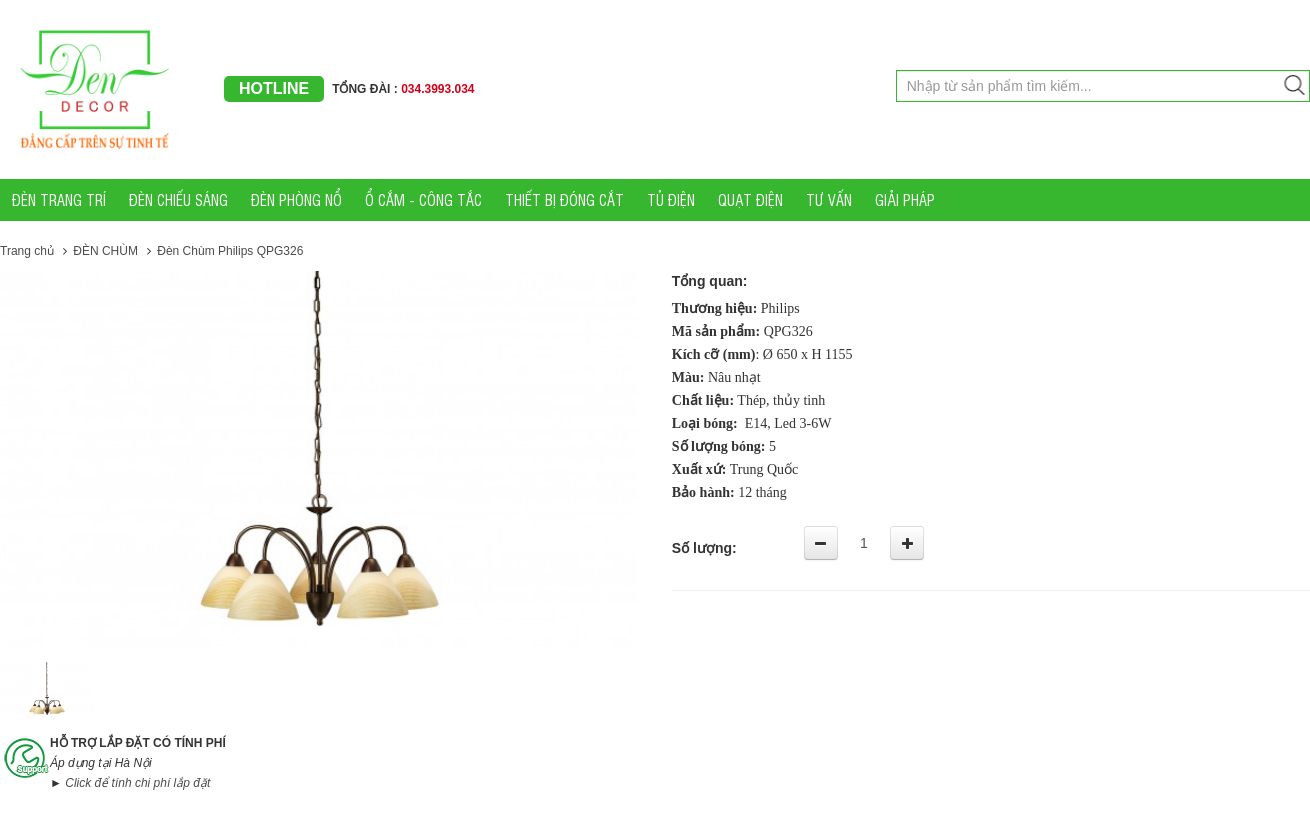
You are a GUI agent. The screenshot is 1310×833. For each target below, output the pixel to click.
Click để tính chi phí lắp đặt (137, 783)
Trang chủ (27, 251)
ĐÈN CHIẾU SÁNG (178, 199)
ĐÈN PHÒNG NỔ (296, 199)
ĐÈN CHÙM (107, 251)
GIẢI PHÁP (905, 199)
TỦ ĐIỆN (671, 199)
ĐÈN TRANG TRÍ (59, 199)
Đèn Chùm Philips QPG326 (230, 251)
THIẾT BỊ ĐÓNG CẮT (564, 199)
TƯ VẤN (829, 199)
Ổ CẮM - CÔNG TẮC (423, 199)
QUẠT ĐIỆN (750, 199)
